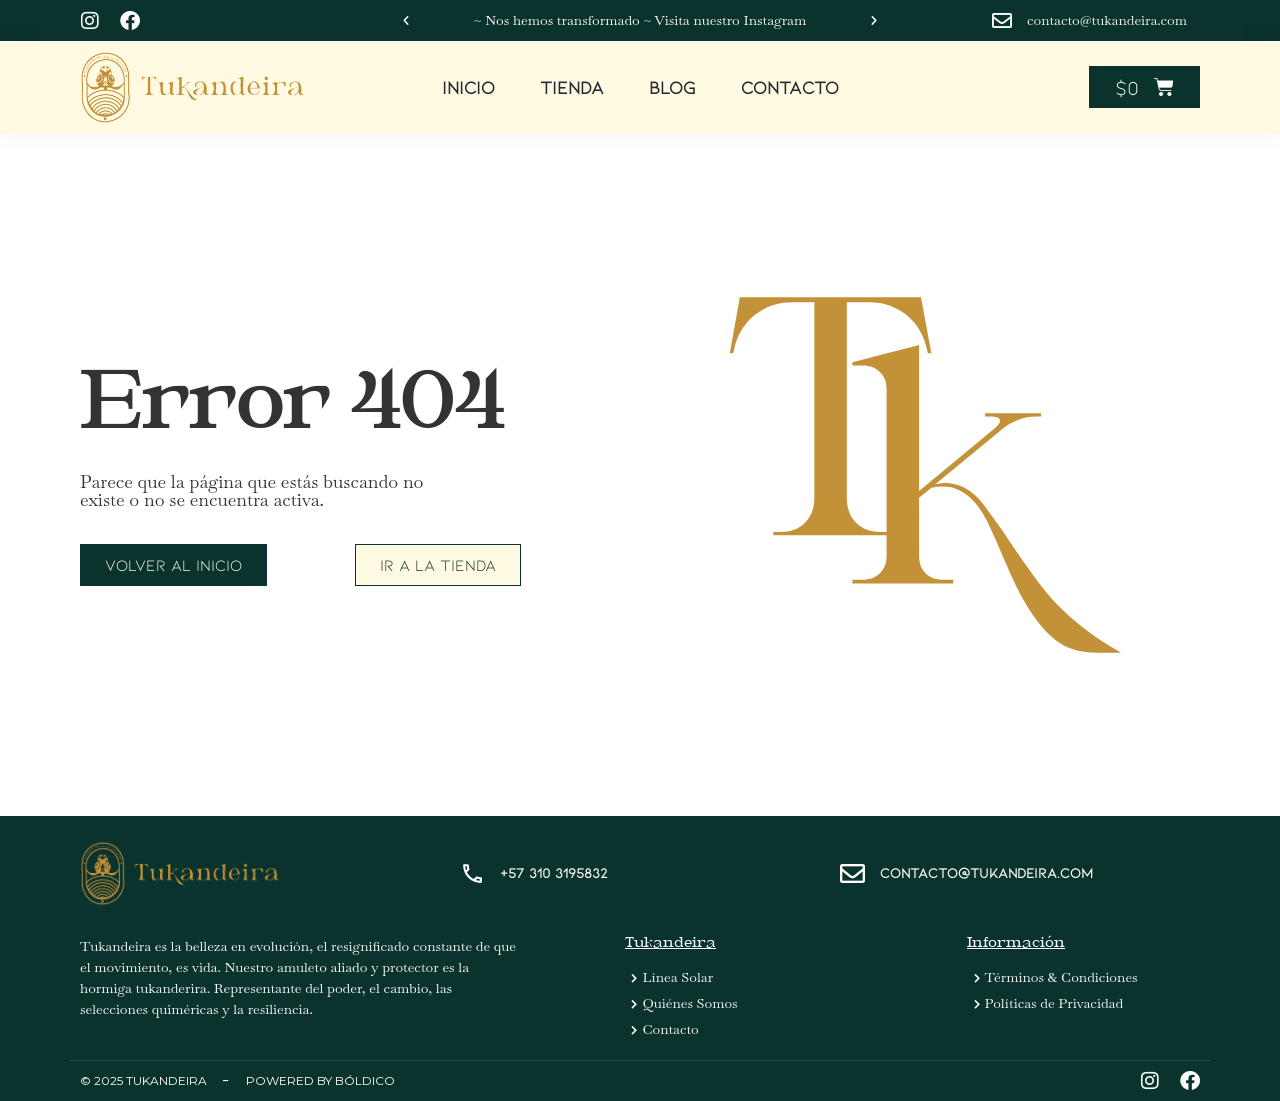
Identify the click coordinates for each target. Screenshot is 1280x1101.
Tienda (572, 87)
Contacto (790, 87)
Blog (672, 87)
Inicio (468, 87)
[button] (406, 21)
